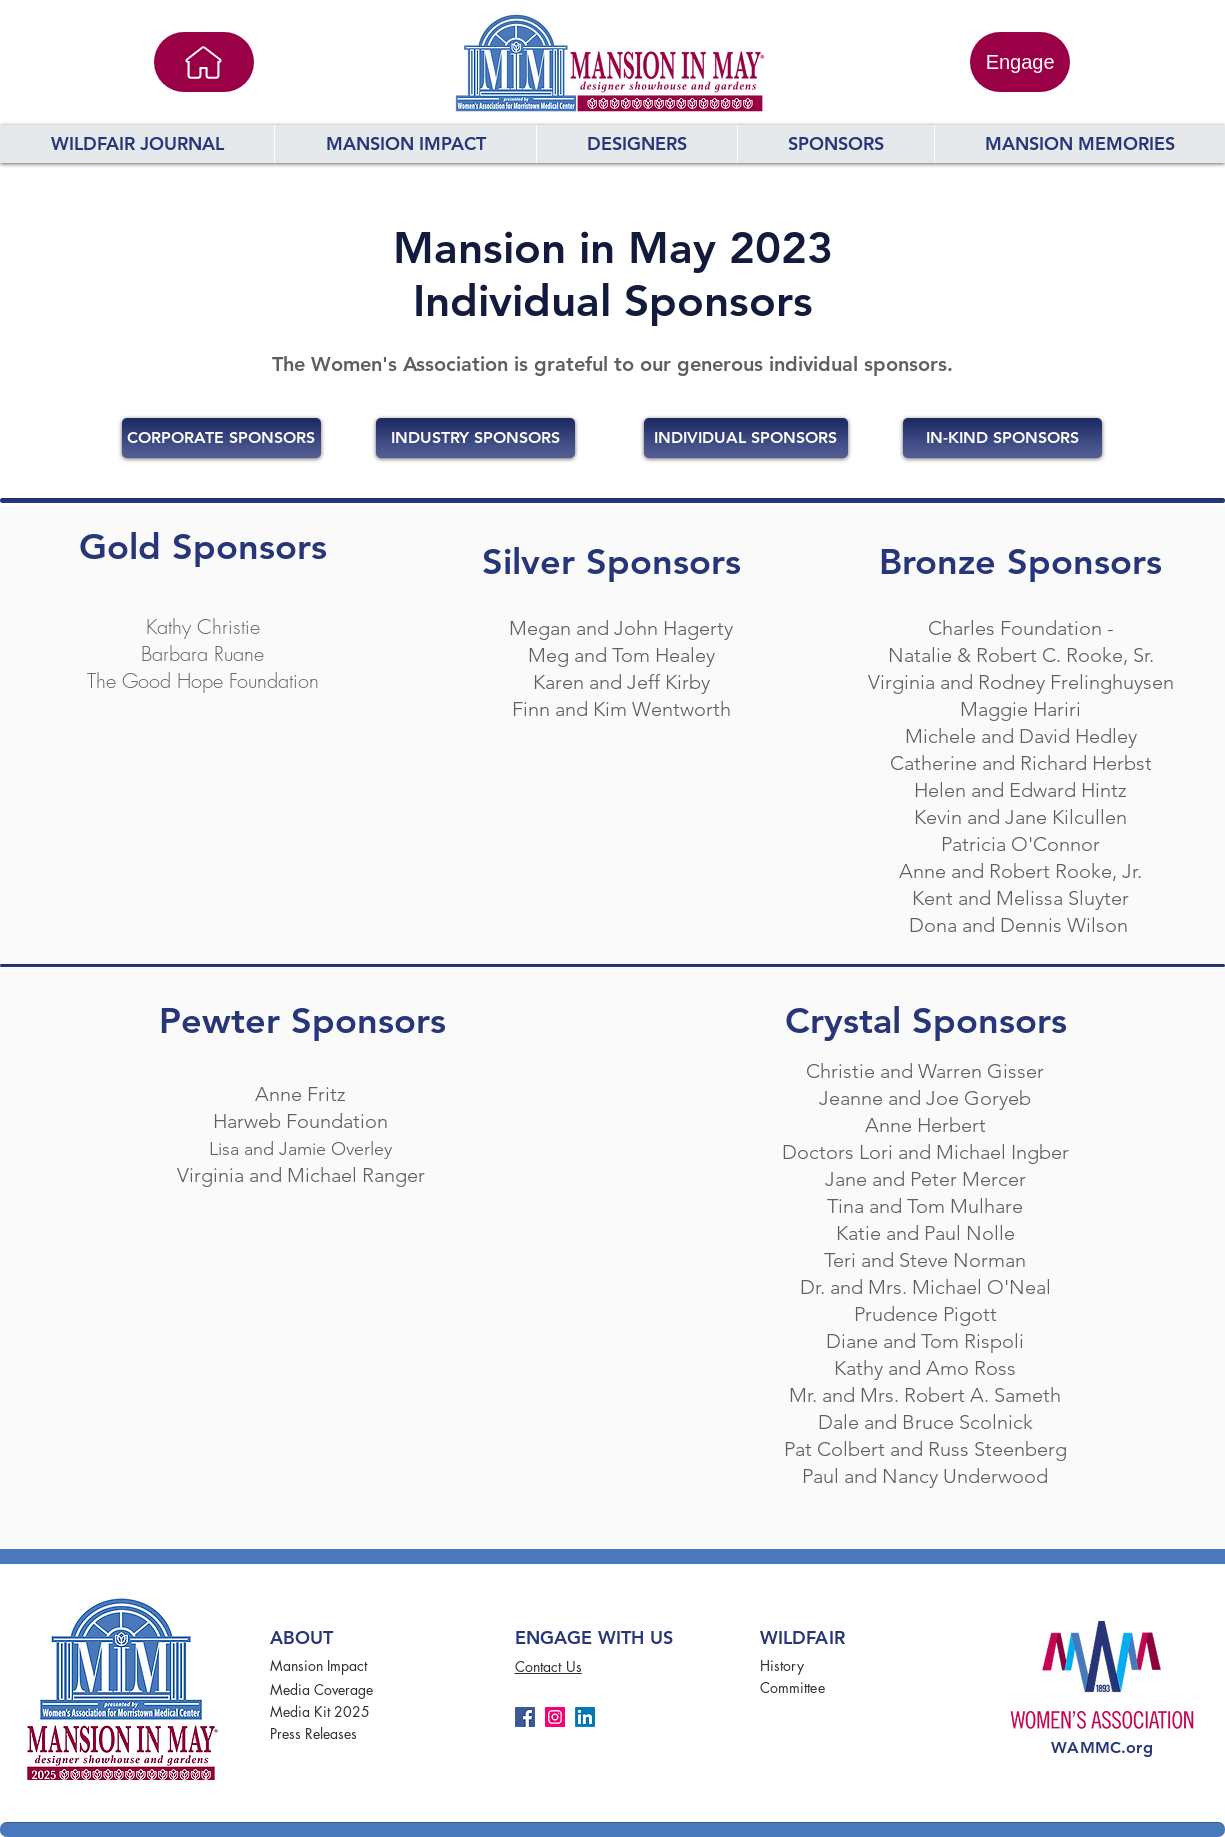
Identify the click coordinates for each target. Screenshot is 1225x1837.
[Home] (204, 62)
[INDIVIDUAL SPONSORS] (746, 438)
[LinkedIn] (585, 1717)
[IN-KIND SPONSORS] (1002, 438)
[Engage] (1020, 62)
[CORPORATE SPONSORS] (221, 438)
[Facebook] (525, 1717)
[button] (636, 144)
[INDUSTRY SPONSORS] (475, 438)
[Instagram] (555, 1717)
